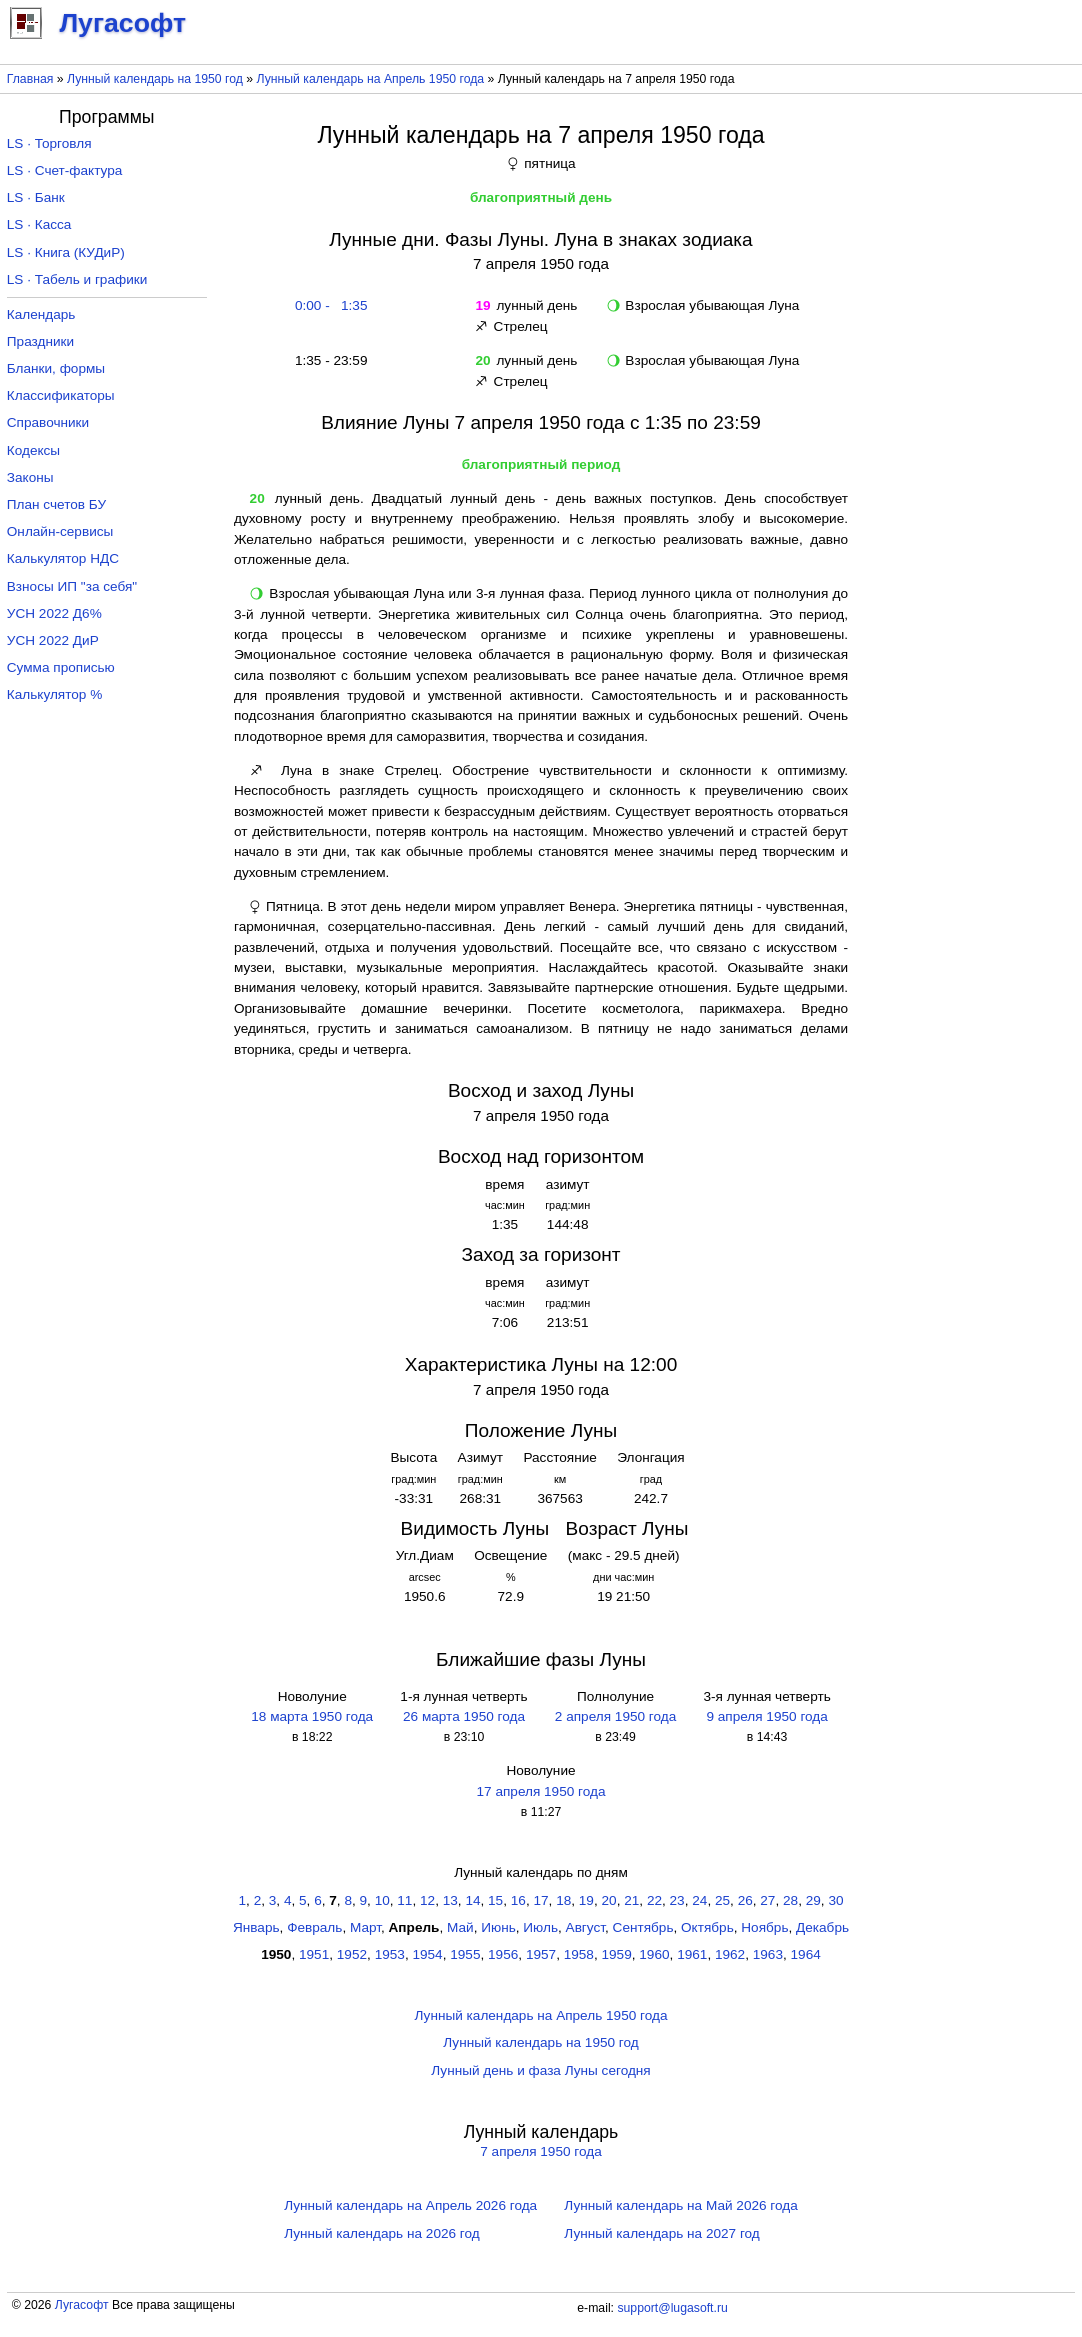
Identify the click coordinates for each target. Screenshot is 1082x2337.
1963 (768, 1954)
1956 (503, 1954)
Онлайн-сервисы (60, 531)
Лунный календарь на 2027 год (661, 2233)
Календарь (41, 314)
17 (540, 1900)
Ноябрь (764, 1927)
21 (631, 1900)
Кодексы (33, 450)
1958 (579, 1954)
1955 (465, 1954)
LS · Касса (39, 224)
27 (767, 1900)
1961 (692, 1954)
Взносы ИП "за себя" (72, 586)
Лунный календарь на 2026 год (381, 2233)
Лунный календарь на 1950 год (155, 79)
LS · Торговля (49, 143)
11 (404, 1900)
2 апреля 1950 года (615, 1716)
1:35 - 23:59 (327, 360)
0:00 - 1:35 (327, 305)
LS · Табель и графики (77, 279)
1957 (541, 1954)
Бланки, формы (56, 368)
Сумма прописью (61, 667)
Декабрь (822, 1927)
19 (586, 1900)
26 (745, 1900)
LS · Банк (36, 197)
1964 (806, 1954)
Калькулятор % (54, 694)
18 (563, 1900)
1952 (352, 1954)
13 (450, 1900)
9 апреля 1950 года (766, 1716)
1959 (617, 1954)
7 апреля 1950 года (540, 2151)
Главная (30, 79)
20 (609, 1900)
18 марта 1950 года (312, 1716)
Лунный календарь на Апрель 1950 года (371, 79)
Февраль (314, 1927)
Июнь (498, 1927)
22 (654, 1900)
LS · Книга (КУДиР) (66, 252)
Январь (256, 1927)
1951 (314, 1954)
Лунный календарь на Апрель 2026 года (410, 2205)
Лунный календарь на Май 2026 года (680, 2205)
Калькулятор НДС (63, 558)
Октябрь (707, 1927)
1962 (730, 1954)
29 (813, 1900)
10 (382, 1900)
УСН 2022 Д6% (54, 613)
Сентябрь (643, 1927)
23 (677, 1900)
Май (460, 1927)
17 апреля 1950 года (541, 1791)
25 (722, 1900)
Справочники (48, 422)
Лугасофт (82, 2305)
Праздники (40, 341)
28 (790, 1900)
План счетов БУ (56, 504)
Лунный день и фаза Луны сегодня (540, 2070)
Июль (540, 1927)
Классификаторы (61, 395)
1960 (654, 1954)
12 (427, 1900)
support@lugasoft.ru (672, 2308)
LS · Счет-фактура (65, 170)
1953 (390, 1954)
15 (495, 1900)
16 (518, 1900)
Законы (30, 477)
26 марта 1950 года (464, 1716)
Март (365, 1927)
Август (585, 1927)
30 (835, 1900)
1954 (427, 1954)
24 (699, 1900)
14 (472, 1900)
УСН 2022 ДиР (53, 640)
